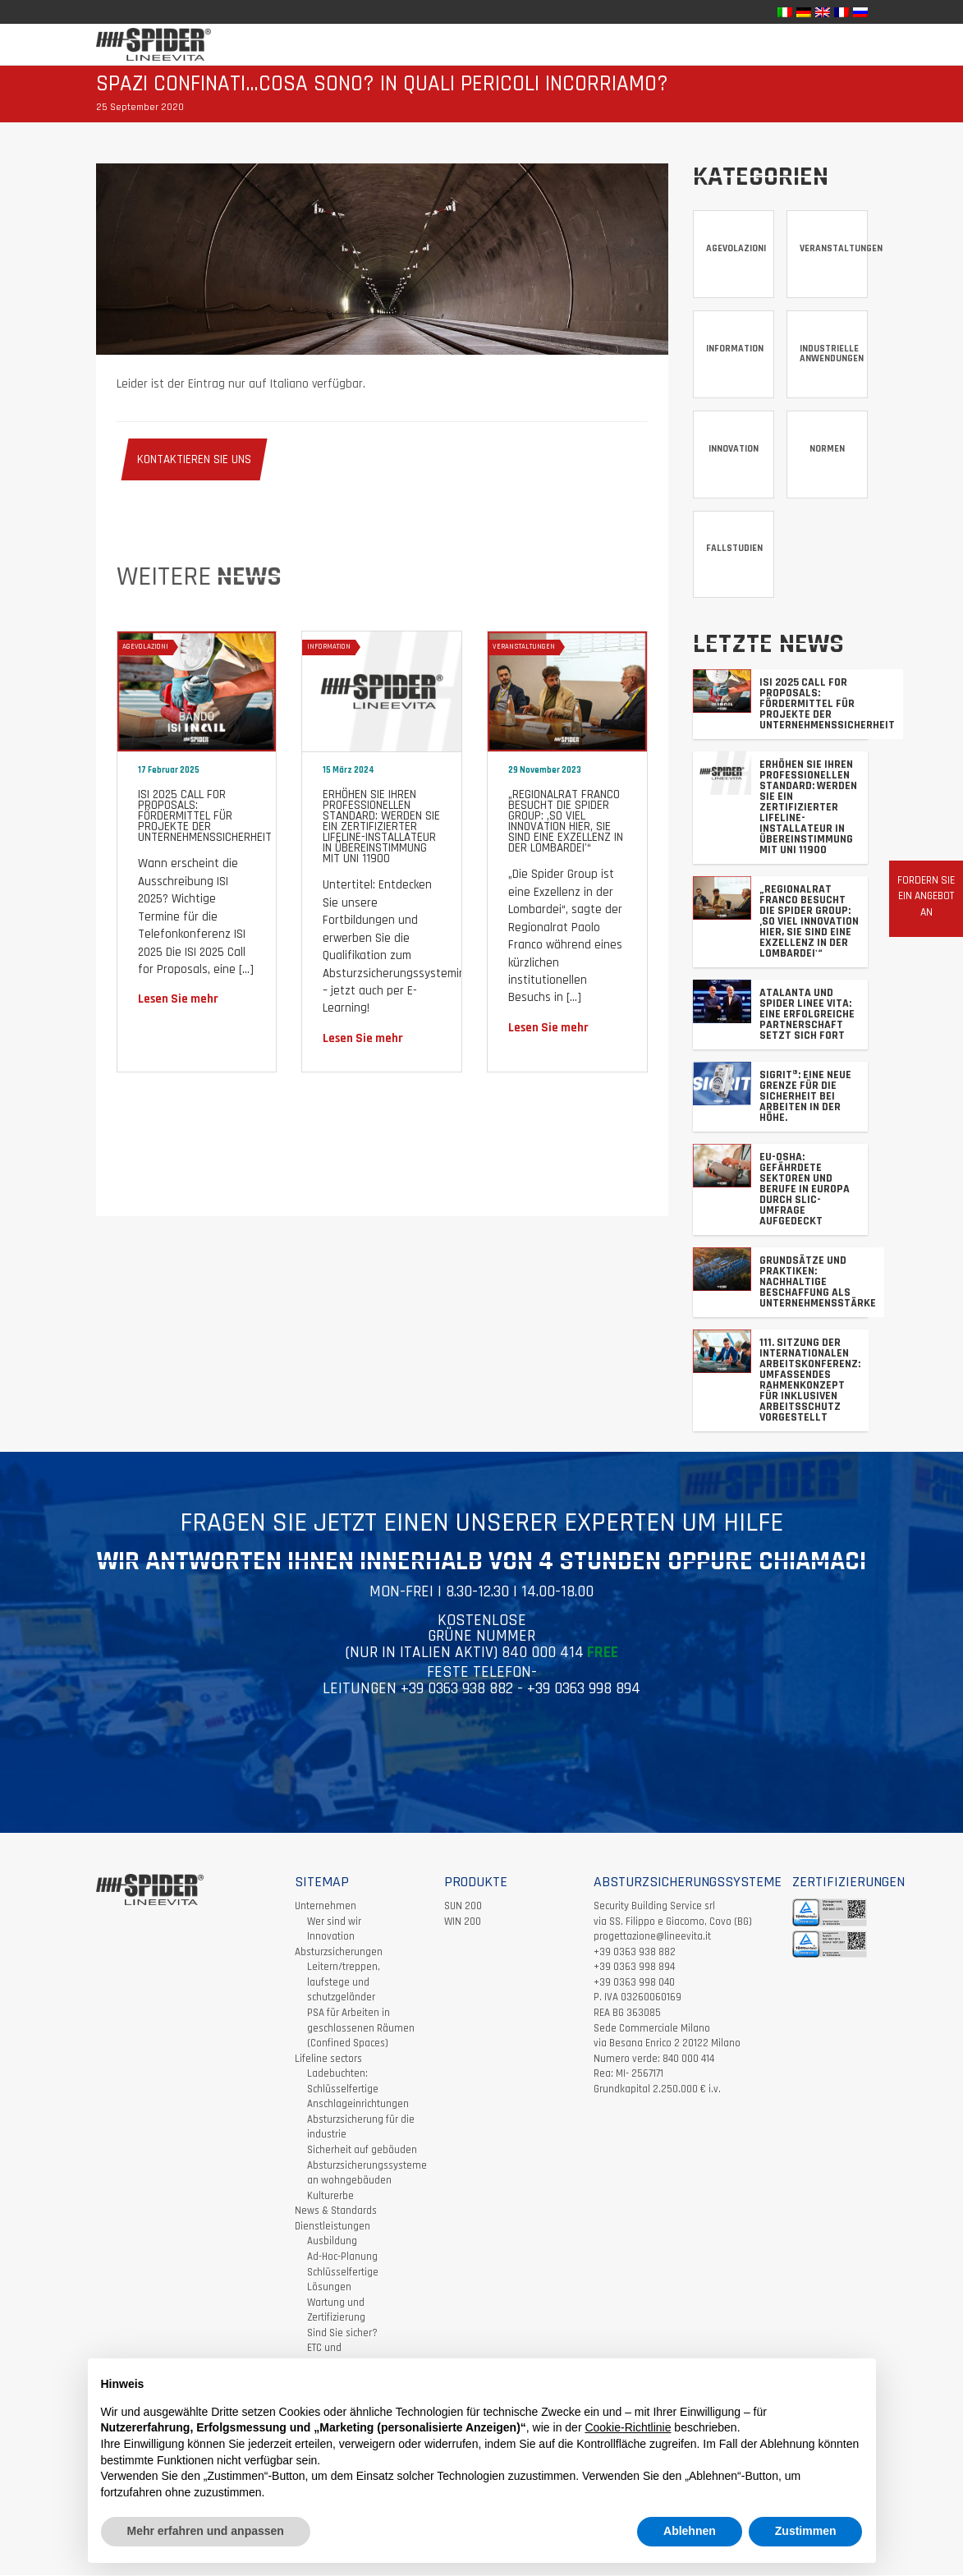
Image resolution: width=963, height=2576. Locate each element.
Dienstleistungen (332, 2227)
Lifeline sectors (328, 2059)
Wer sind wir (334, 1922)
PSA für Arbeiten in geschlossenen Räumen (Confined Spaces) (361, 2028)
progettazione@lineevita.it (652, 1937)
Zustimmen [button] (806, 2530)
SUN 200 (463, 1906)
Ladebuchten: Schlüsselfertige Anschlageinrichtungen (358, 2089)
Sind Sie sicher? (342, 2333)
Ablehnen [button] (689, 2530)
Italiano (289, 384)
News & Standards (336, 2211)
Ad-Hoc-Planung (342, 2257)
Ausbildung (332, 2242)
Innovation (331, 1937)
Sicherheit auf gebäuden (362, 2150)
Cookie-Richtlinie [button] (628, 2427)
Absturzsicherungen (339, 1952)
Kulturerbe (330, 2196)
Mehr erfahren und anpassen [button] (205, 2530)
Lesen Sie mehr (178, 999)
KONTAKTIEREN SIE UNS (194, 459)
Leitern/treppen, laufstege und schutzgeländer (343, 1982)
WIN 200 (462, 1922)
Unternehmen (325, 1906)
